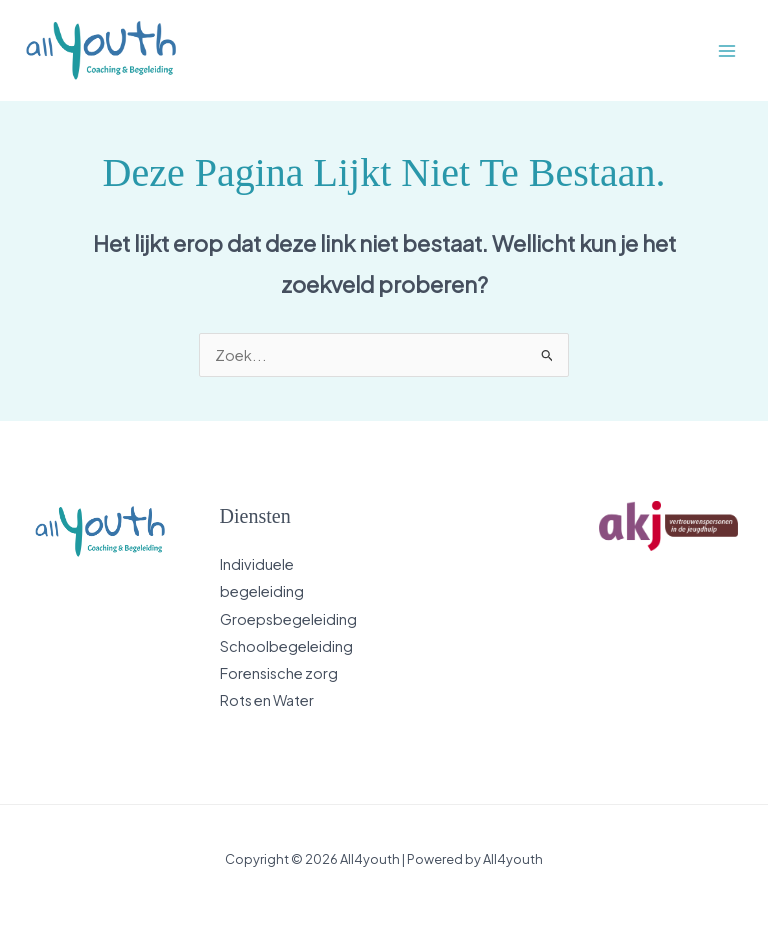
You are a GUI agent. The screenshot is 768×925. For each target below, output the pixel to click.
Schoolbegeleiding (286, 646)
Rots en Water (267, 700)
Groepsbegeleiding (288, 619)
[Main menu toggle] (727, 51)
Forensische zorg (279, 673)
